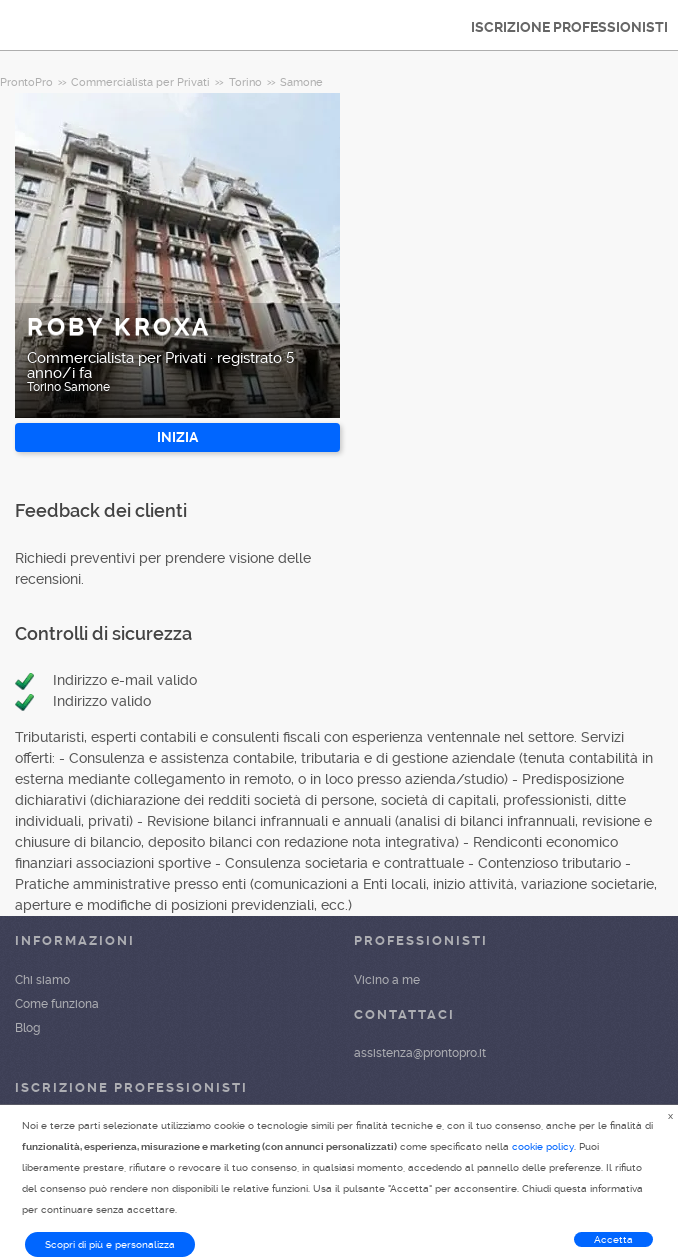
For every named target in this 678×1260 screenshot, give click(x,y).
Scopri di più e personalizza (110, 1244)
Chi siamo (42, 980)
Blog (27, 1028)
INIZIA (177, 437)
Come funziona (57, 1004)
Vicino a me (387, 980)
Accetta (613, 1239)
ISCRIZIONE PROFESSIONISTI (569, 27)
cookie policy (543, 1146)
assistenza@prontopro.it (420, 1053)
